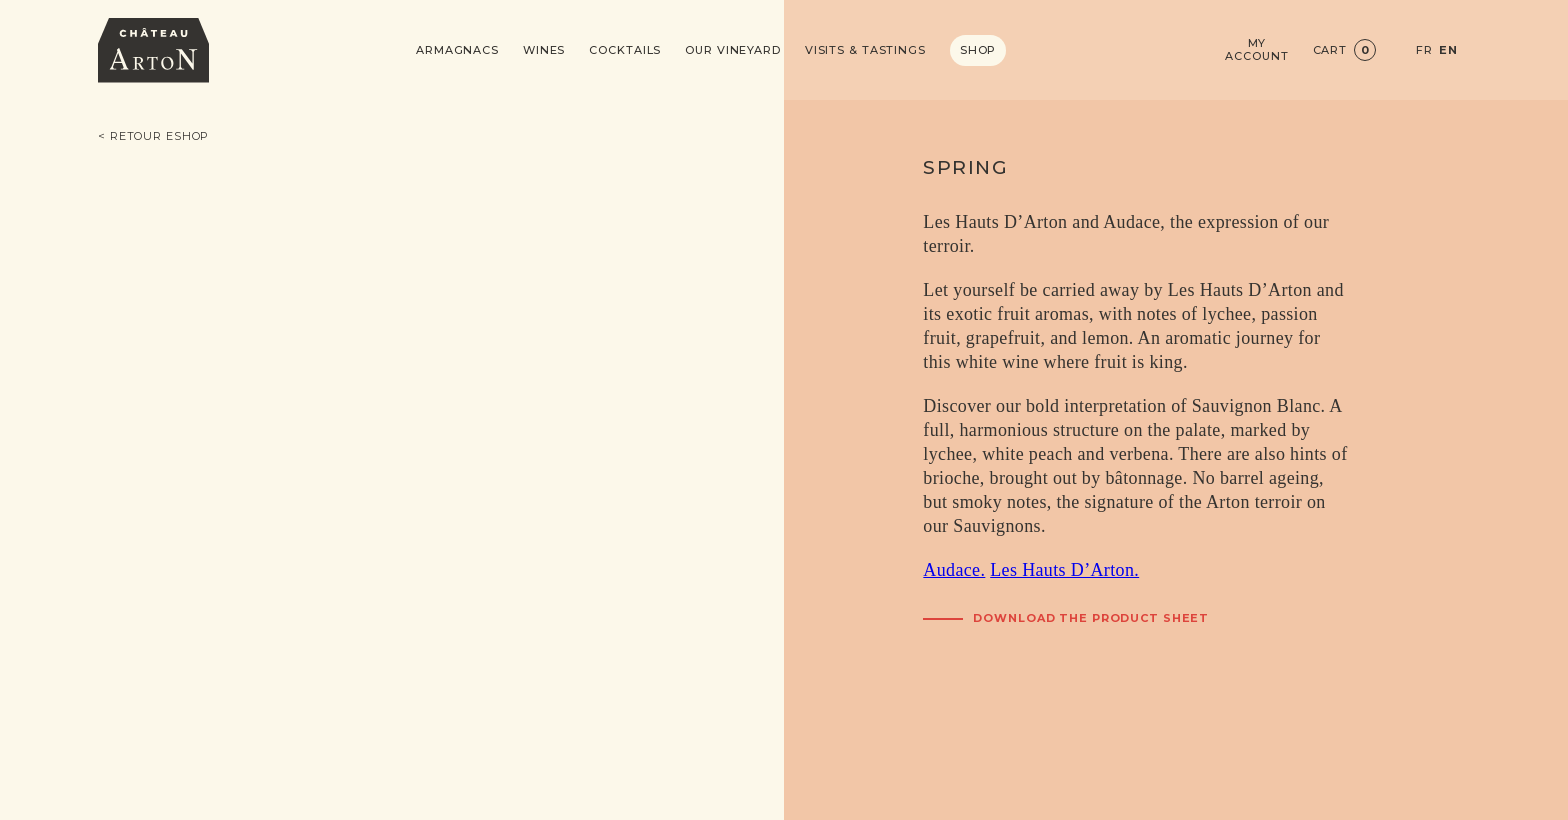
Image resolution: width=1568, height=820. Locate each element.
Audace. (954, 570)
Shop (978, 50)
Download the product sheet (1091, 618)
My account (1256, 50)
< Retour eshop (153, 136)
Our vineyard (733, 50)
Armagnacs (457, 50)
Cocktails (625, 50)
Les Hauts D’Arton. (1064, 570)
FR (1424, 50)
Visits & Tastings (865, 50)
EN (1448, 50)
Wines (544, 50)
